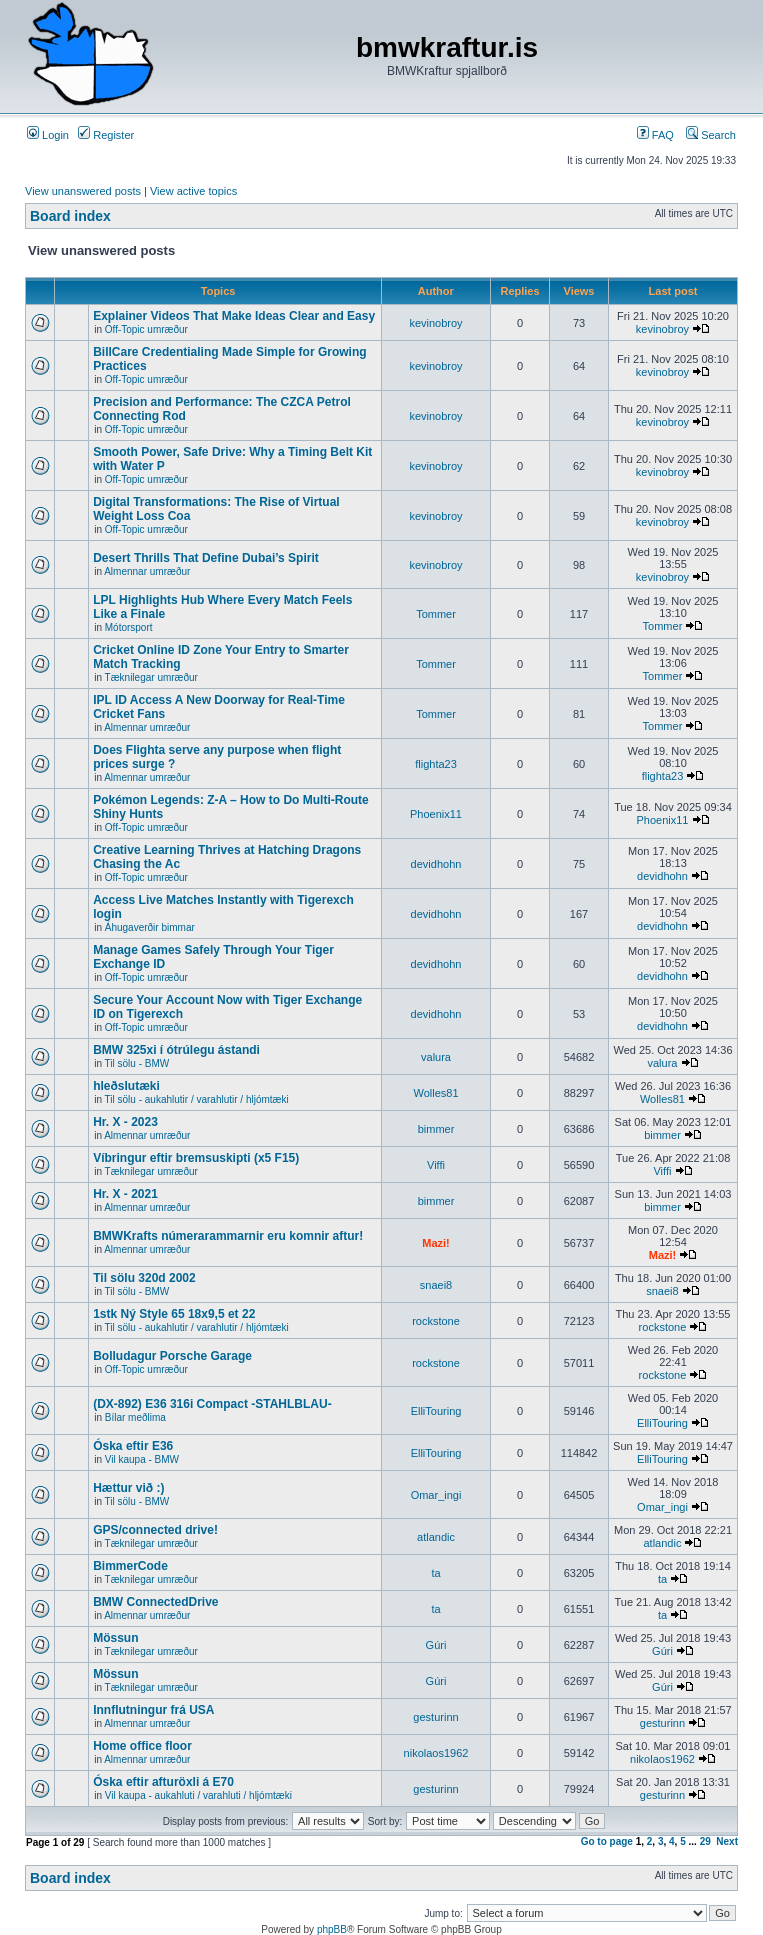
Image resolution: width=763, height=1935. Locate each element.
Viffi (436, 1165)
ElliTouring (436, 1411)
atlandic (436, 1537)
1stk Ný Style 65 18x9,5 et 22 (174, 1314)
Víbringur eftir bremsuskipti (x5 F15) (196, 1158)
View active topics (193, 191)
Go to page (607, 1841)
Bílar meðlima (135, 1417)
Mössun (115, 1638)
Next (727, 1841)
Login (48, 135)
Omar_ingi (436, 1495)
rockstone (436, 1321)
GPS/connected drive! (155, 1530)
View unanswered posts (83, 191)
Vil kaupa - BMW (142, 1459)
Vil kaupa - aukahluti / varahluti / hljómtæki (198, 1795)
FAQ (655, 135)
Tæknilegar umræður (151, 677)
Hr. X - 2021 (125, 1194)
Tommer (436, 614)
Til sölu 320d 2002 (144, 1278)
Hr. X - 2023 (125, 1122)
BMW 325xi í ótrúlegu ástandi (176, 1050)
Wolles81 (435, 1093)
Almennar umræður (147, 571)
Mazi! (436, 1243)
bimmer (436, 1129)
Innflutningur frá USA (153, 1710)
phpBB (332, 1929)
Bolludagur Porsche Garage (172, 1356)
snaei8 (436, 1285)
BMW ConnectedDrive (155, 1602)
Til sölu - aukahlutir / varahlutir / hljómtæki (197, 1099)
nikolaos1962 (436, 1753)
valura (436, 1057)
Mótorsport (129, 627)
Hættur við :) (128, 1488)
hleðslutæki (126, 1086)
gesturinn (435, 1717)
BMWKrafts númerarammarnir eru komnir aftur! (228, 1236)
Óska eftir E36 (133, 1446)
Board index (70, 216)
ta (435, 1573)
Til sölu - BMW (137, 1063)
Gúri (436, 1645)
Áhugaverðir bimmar (150, 927)
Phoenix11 (436, 814)
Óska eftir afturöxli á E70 (163, 1782)
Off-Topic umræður (146, 329)
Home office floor (142, 1746)
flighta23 (436, 764)
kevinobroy (435, 323)
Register (106, 135)
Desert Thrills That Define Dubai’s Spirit (206, 558)
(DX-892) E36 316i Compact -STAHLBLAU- (212, 1404)
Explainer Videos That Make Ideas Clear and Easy (234, 316)
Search (711, 135)
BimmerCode (130, 1566)
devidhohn (436, 864)
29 (705, 1841)
